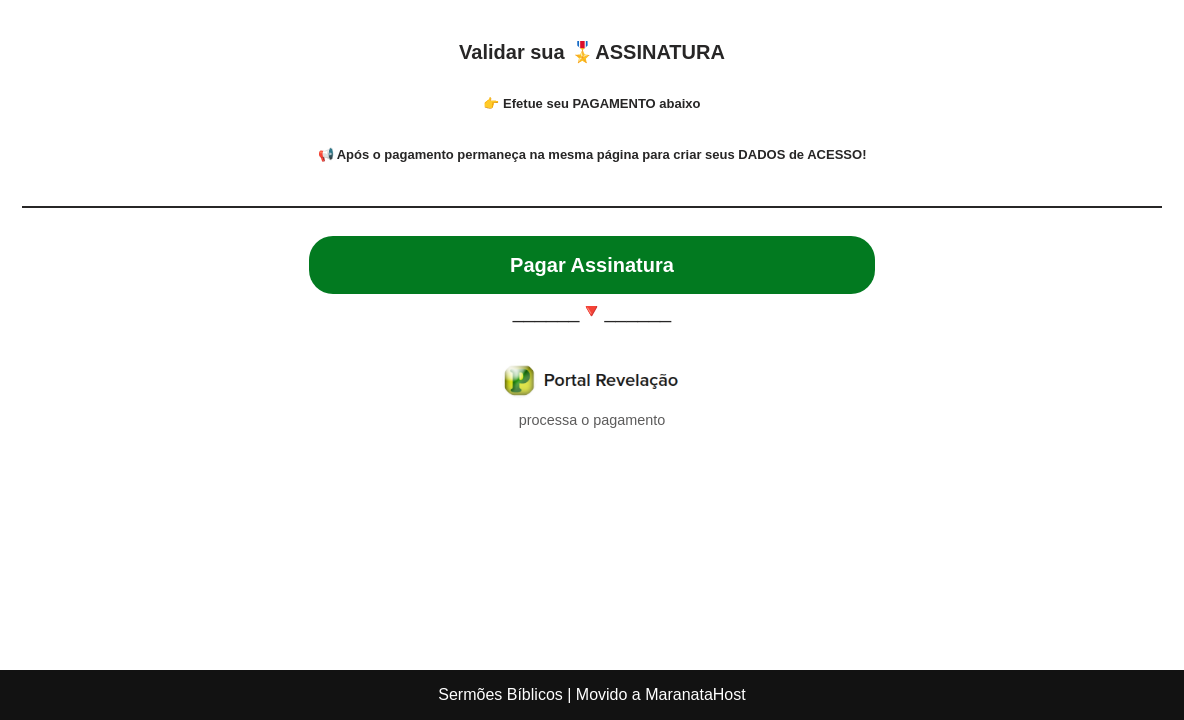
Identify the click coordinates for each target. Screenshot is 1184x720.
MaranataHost (695, 694)
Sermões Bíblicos (500, 694)
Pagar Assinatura (592, 265)
